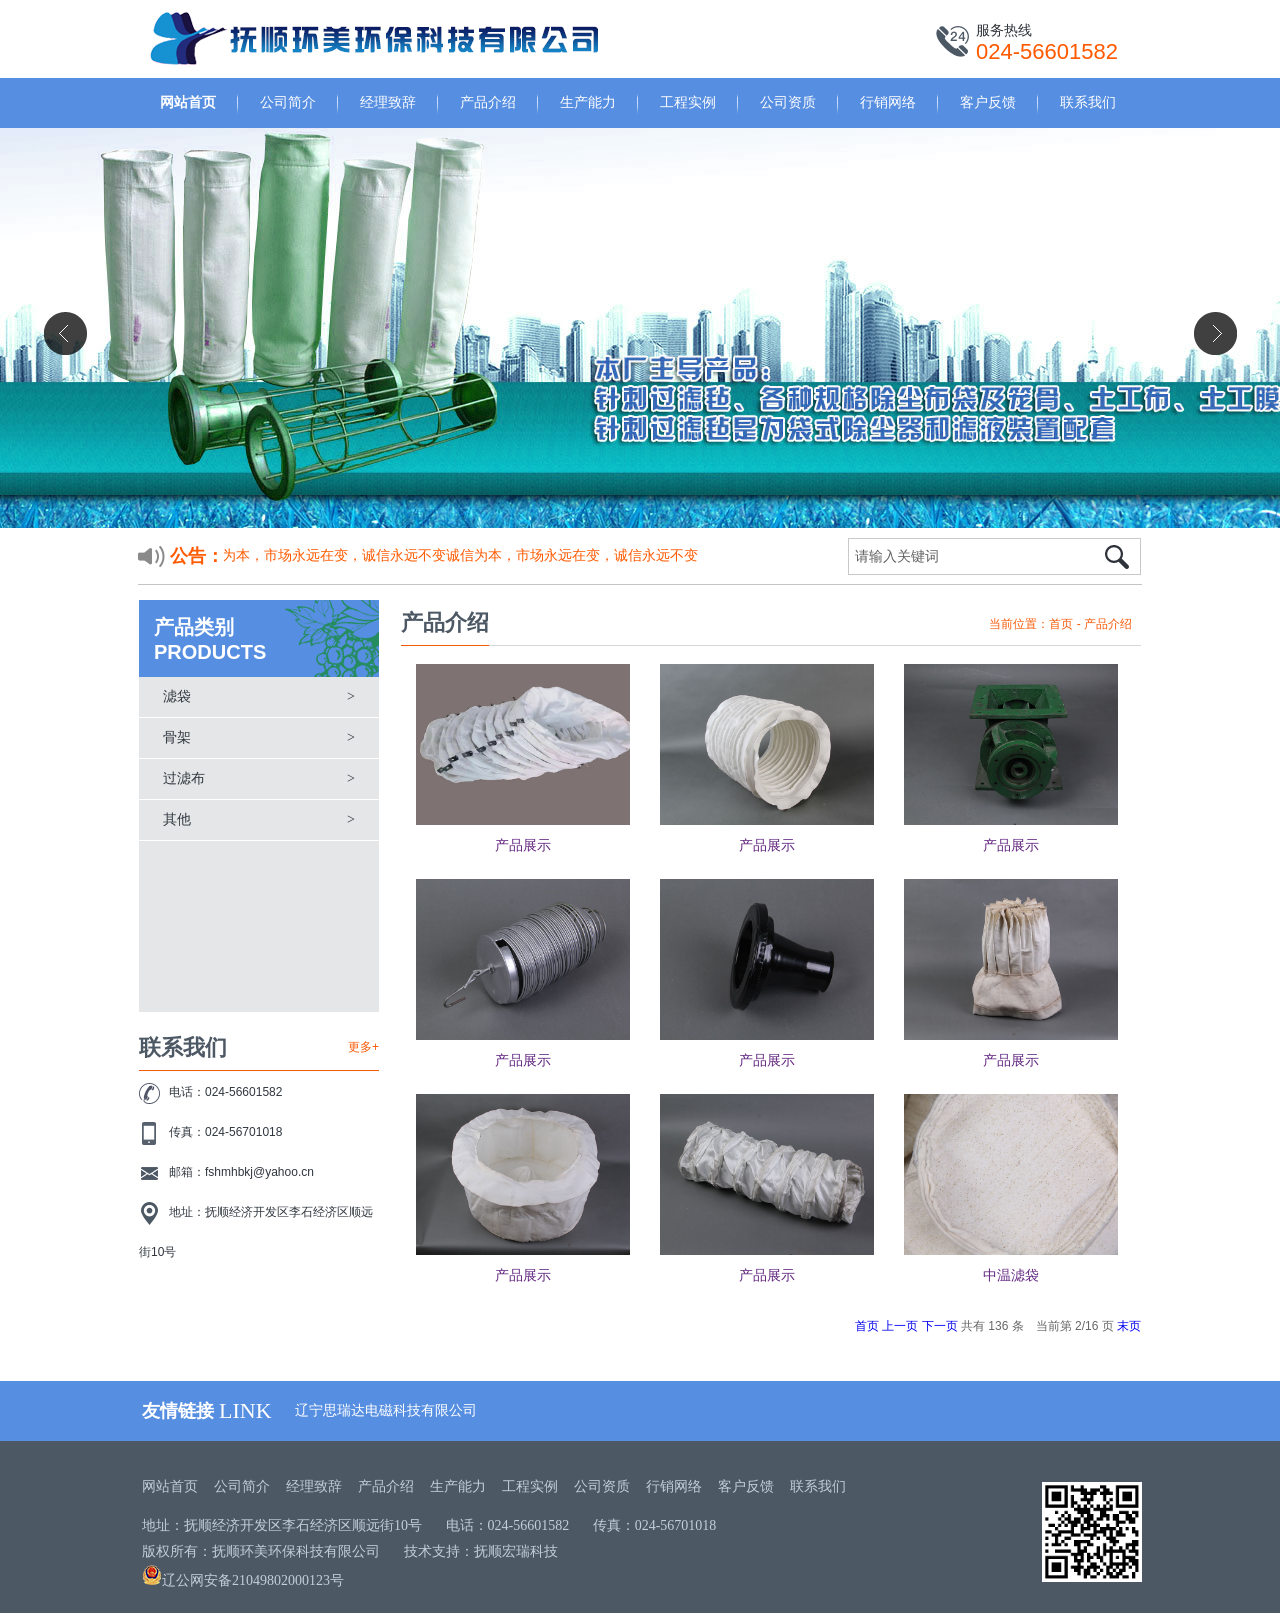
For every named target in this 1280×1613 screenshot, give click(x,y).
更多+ (363, 1047)
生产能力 (588, 102)
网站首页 (188, 102)
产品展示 (523, 845)
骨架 (177, 737)
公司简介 (288, 102)
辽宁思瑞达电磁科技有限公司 (386, 1410)
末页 (1129, 1326)
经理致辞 (388, 102)
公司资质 (788, 102)
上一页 (900, 1326)
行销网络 (888, 102)
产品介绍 (488, 102)
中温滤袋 (1011, 1275)
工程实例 (688, 102)
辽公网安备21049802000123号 (243, 1580)
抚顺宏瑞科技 (516, 1551)
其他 (177, 819)
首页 (1061, 624)
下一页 (940, 1326)
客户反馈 (988, 102)
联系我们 (1088, 102)
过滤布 (184, 778)
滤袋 (177, 696)
